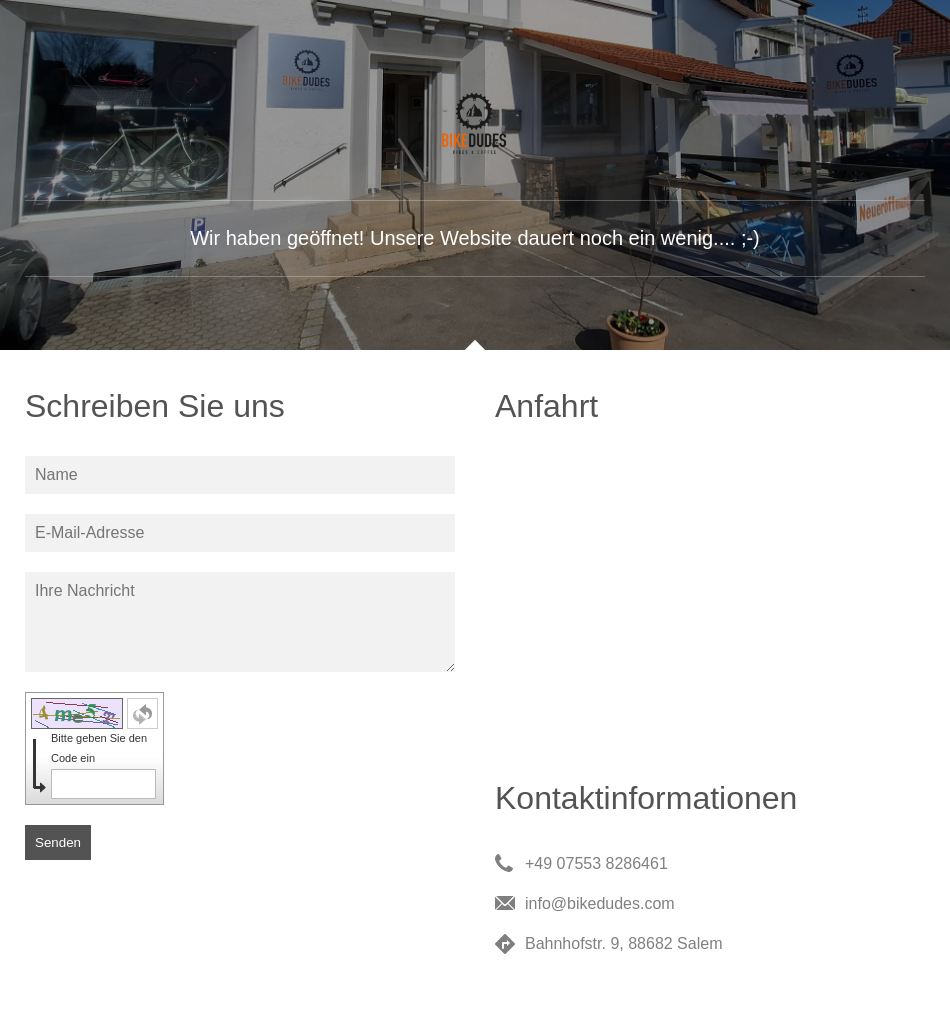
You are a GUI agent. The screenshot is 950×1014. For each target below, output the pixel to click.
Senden (58, 842)
